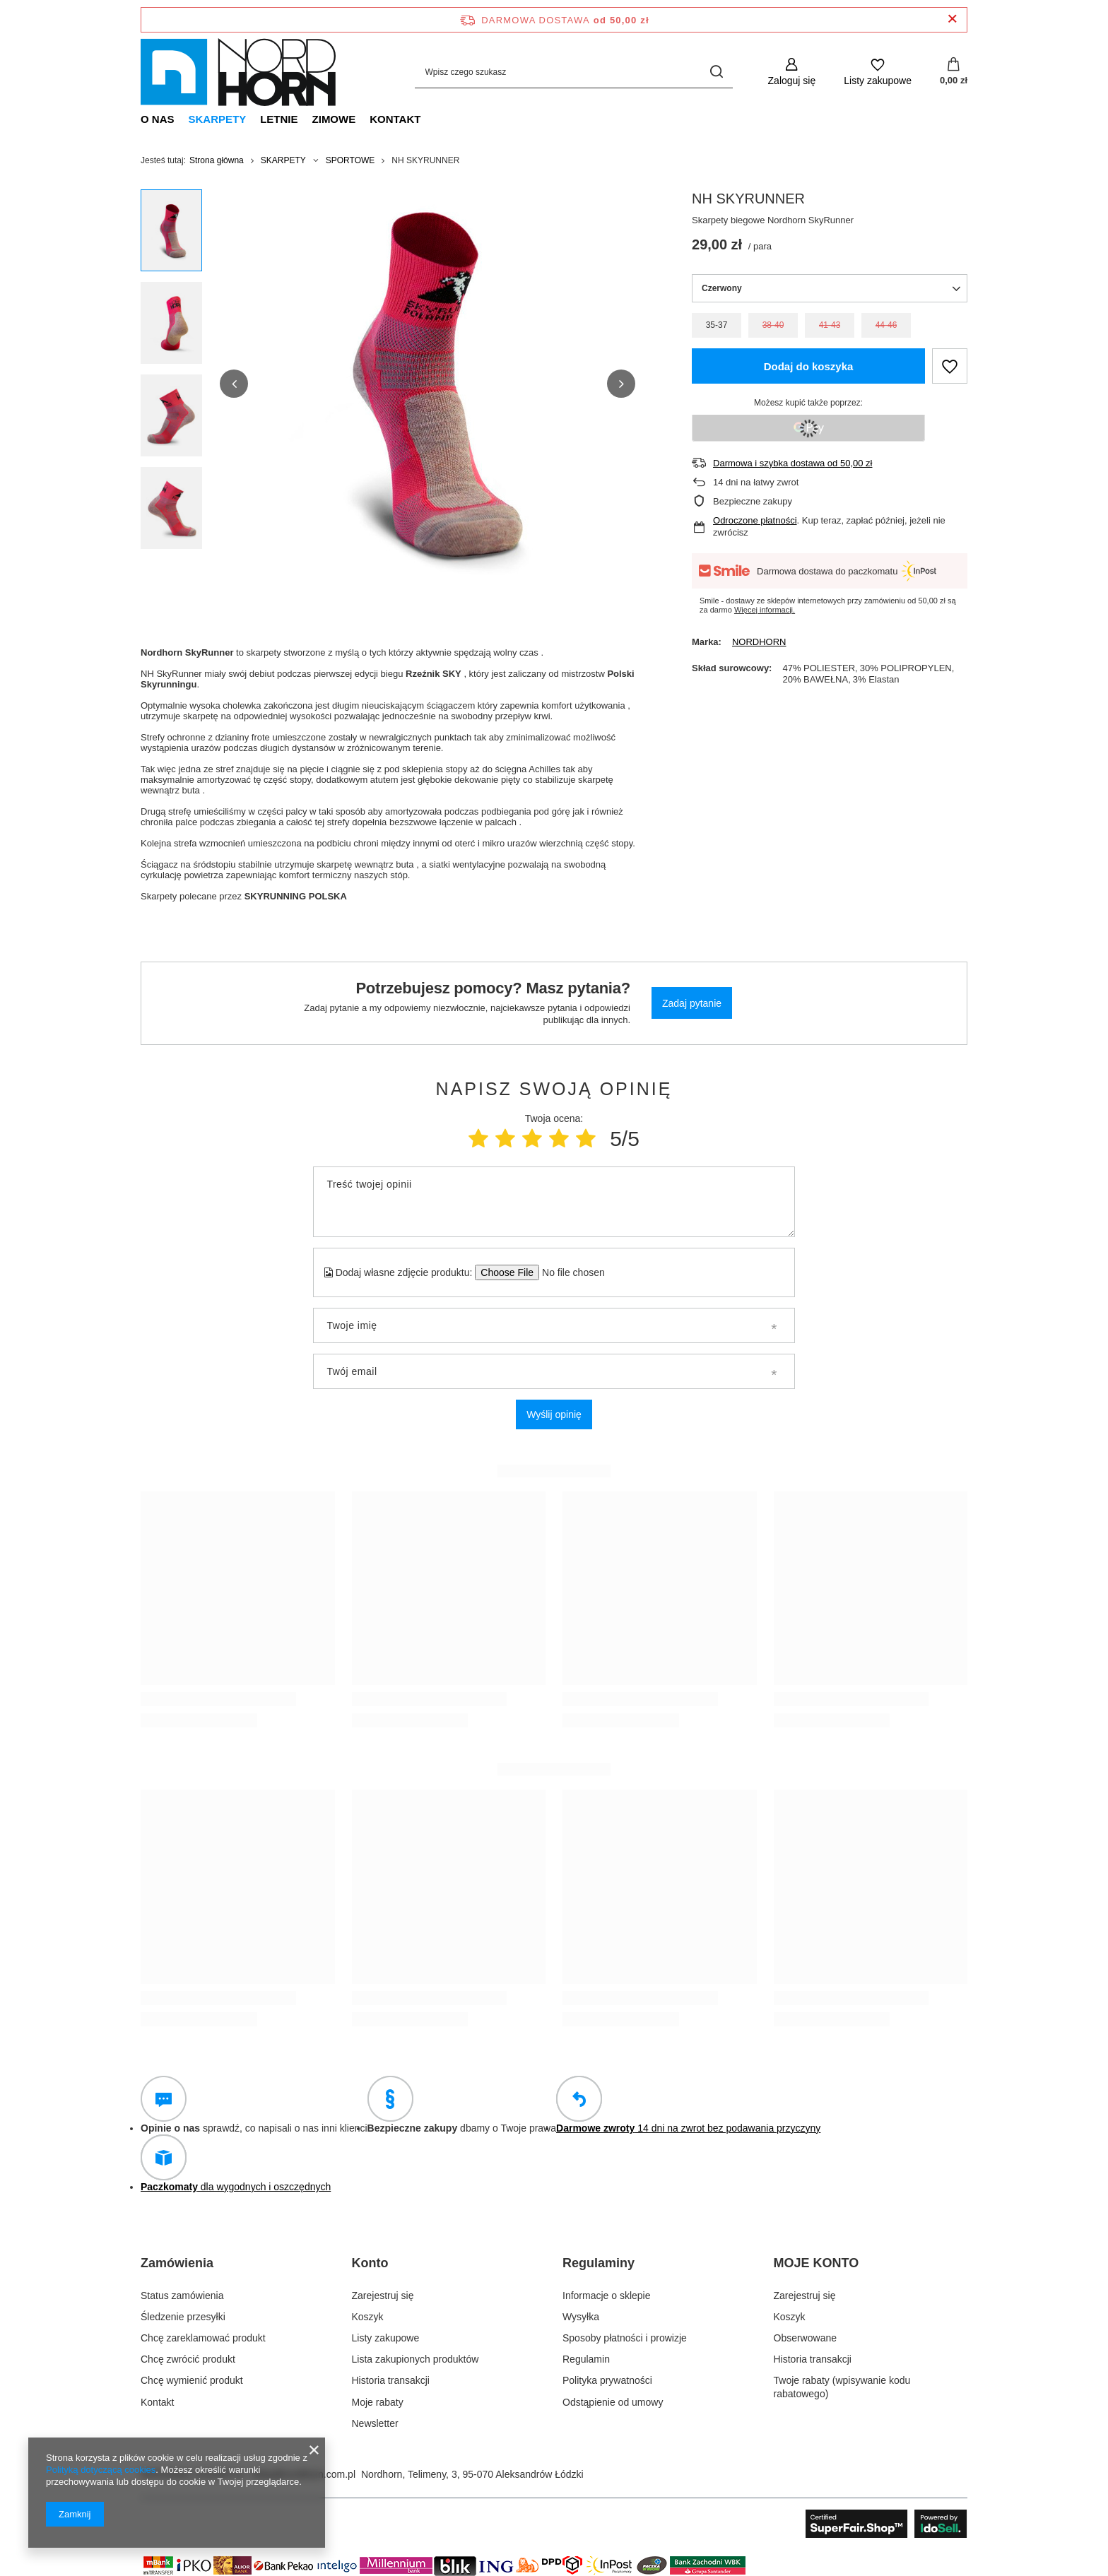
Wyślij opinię (554, 1414)
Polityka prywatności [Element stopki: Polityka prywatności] (607, 2380)
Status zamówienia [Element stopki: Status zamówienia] (182, 2295)
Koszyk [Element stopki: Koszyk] (368, 2316)
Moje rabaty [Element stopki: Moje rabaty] (377, 2402)
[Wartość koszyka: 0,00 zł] (953, 72)
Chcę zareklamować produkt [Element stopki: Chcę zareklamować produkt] (203, 2338)
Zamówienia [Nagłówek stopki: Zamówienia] (177, 2263)
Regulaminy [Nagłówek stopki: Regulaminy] (598, 2263)
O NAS (158, 119)
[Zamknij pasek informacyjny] (952, 19)
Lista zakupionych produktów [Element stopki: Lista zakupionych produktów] (415, 2359)
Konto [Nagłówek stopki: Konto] (370, 2263)
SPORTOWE (350, 160)
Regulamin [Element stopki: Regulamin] (586, 2359)
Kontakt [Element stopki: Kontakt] (157, 2402)
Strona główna (216, 160)
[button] (234, 384)
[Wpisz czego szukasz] (574, 72)
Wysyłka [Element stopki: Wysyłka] (580, 2316)
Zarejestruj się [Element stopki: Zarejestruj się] (383, 2295)
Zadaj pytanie (691, 1003)
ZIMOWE (334, 119)
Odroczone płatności (755, 520)
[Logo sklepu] (238, 72)
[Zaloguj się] (792, 72)
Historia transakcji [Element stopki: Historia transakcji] (391, 2380)
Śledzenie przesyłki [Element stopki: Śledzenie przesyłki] (183, 2316)
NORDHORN (759, 642)
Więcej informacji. (764, 609)
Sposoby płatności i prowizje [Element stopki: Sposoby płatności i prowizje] (624, 2338)
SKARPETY (218, 119)
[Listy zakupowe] (878, 72)
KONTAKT (395, 119)
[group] (427, 383)
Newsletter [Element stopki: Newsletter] (375, 2423)
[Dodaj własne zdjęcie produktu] (568, 1272)
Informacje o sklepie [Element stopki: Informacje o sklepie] (606, 2295)
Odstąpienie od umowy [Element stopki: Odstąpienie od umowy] (612, 2402)
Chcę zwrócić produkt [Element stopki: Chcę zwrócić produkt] (188, 2359)
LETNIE (278, 119)
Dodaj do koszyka (809, 366)
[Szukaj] (717, 72)
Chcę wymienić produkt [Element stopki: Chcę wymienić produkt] (192, 2380)
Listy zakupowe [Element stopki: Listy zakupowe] (386, 2338)
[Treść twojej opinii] (554, 1201)
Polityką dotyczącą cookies (100, 2469)
